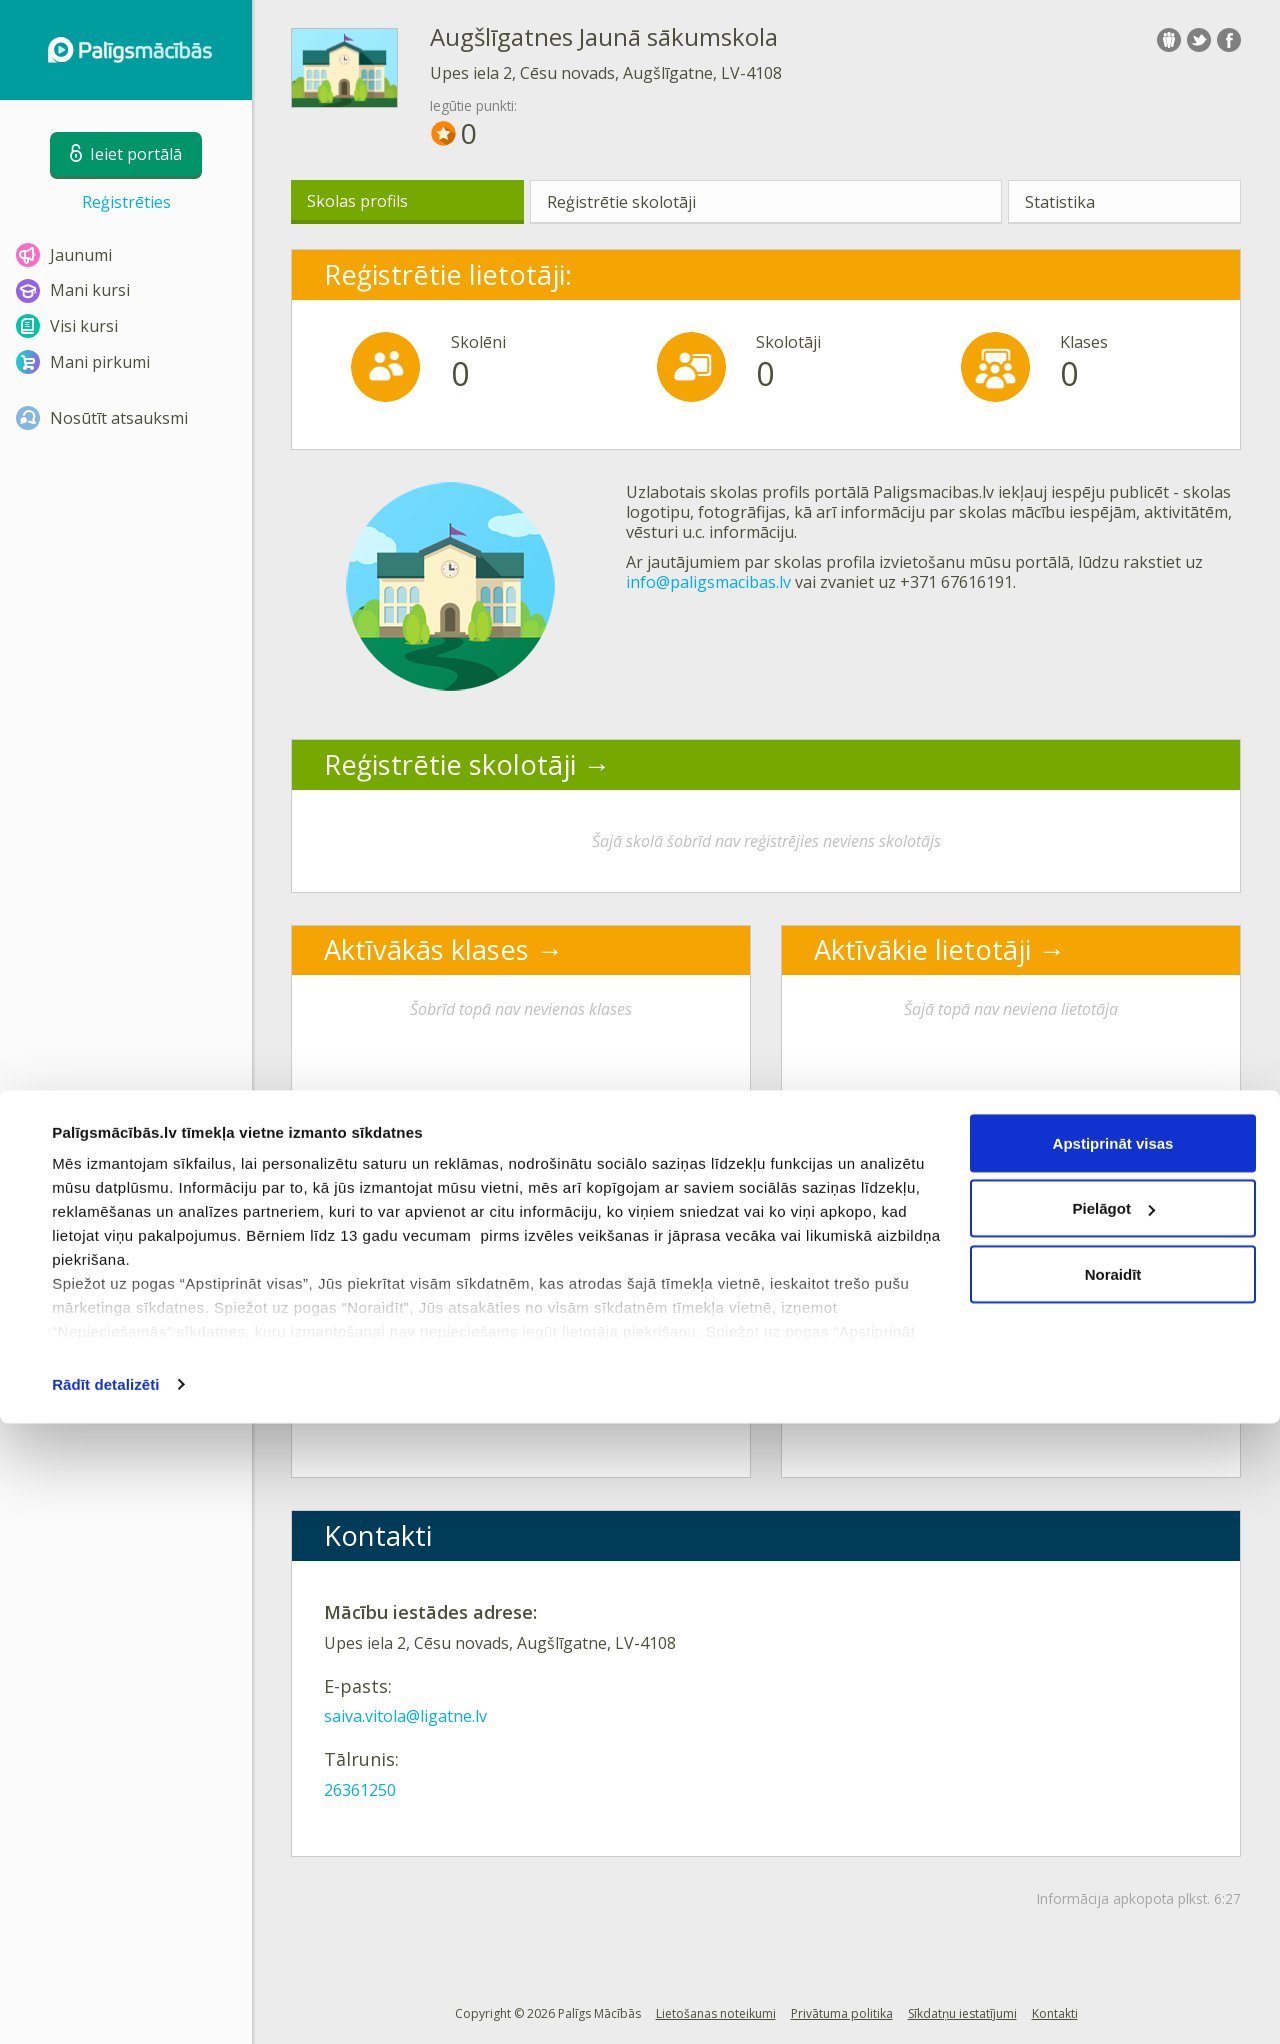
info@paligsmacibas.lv (708, 582)
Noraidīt (1113, 1894)
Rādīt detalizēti (105, 2004)
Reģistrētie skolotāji (621, 202)
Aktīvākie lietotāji (922, 949)
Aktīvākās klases (426, 949)
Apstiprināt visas (1113, 1763)
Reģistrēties (126, 202)
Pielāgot (1114, 1829)
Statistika (1060, 202)
